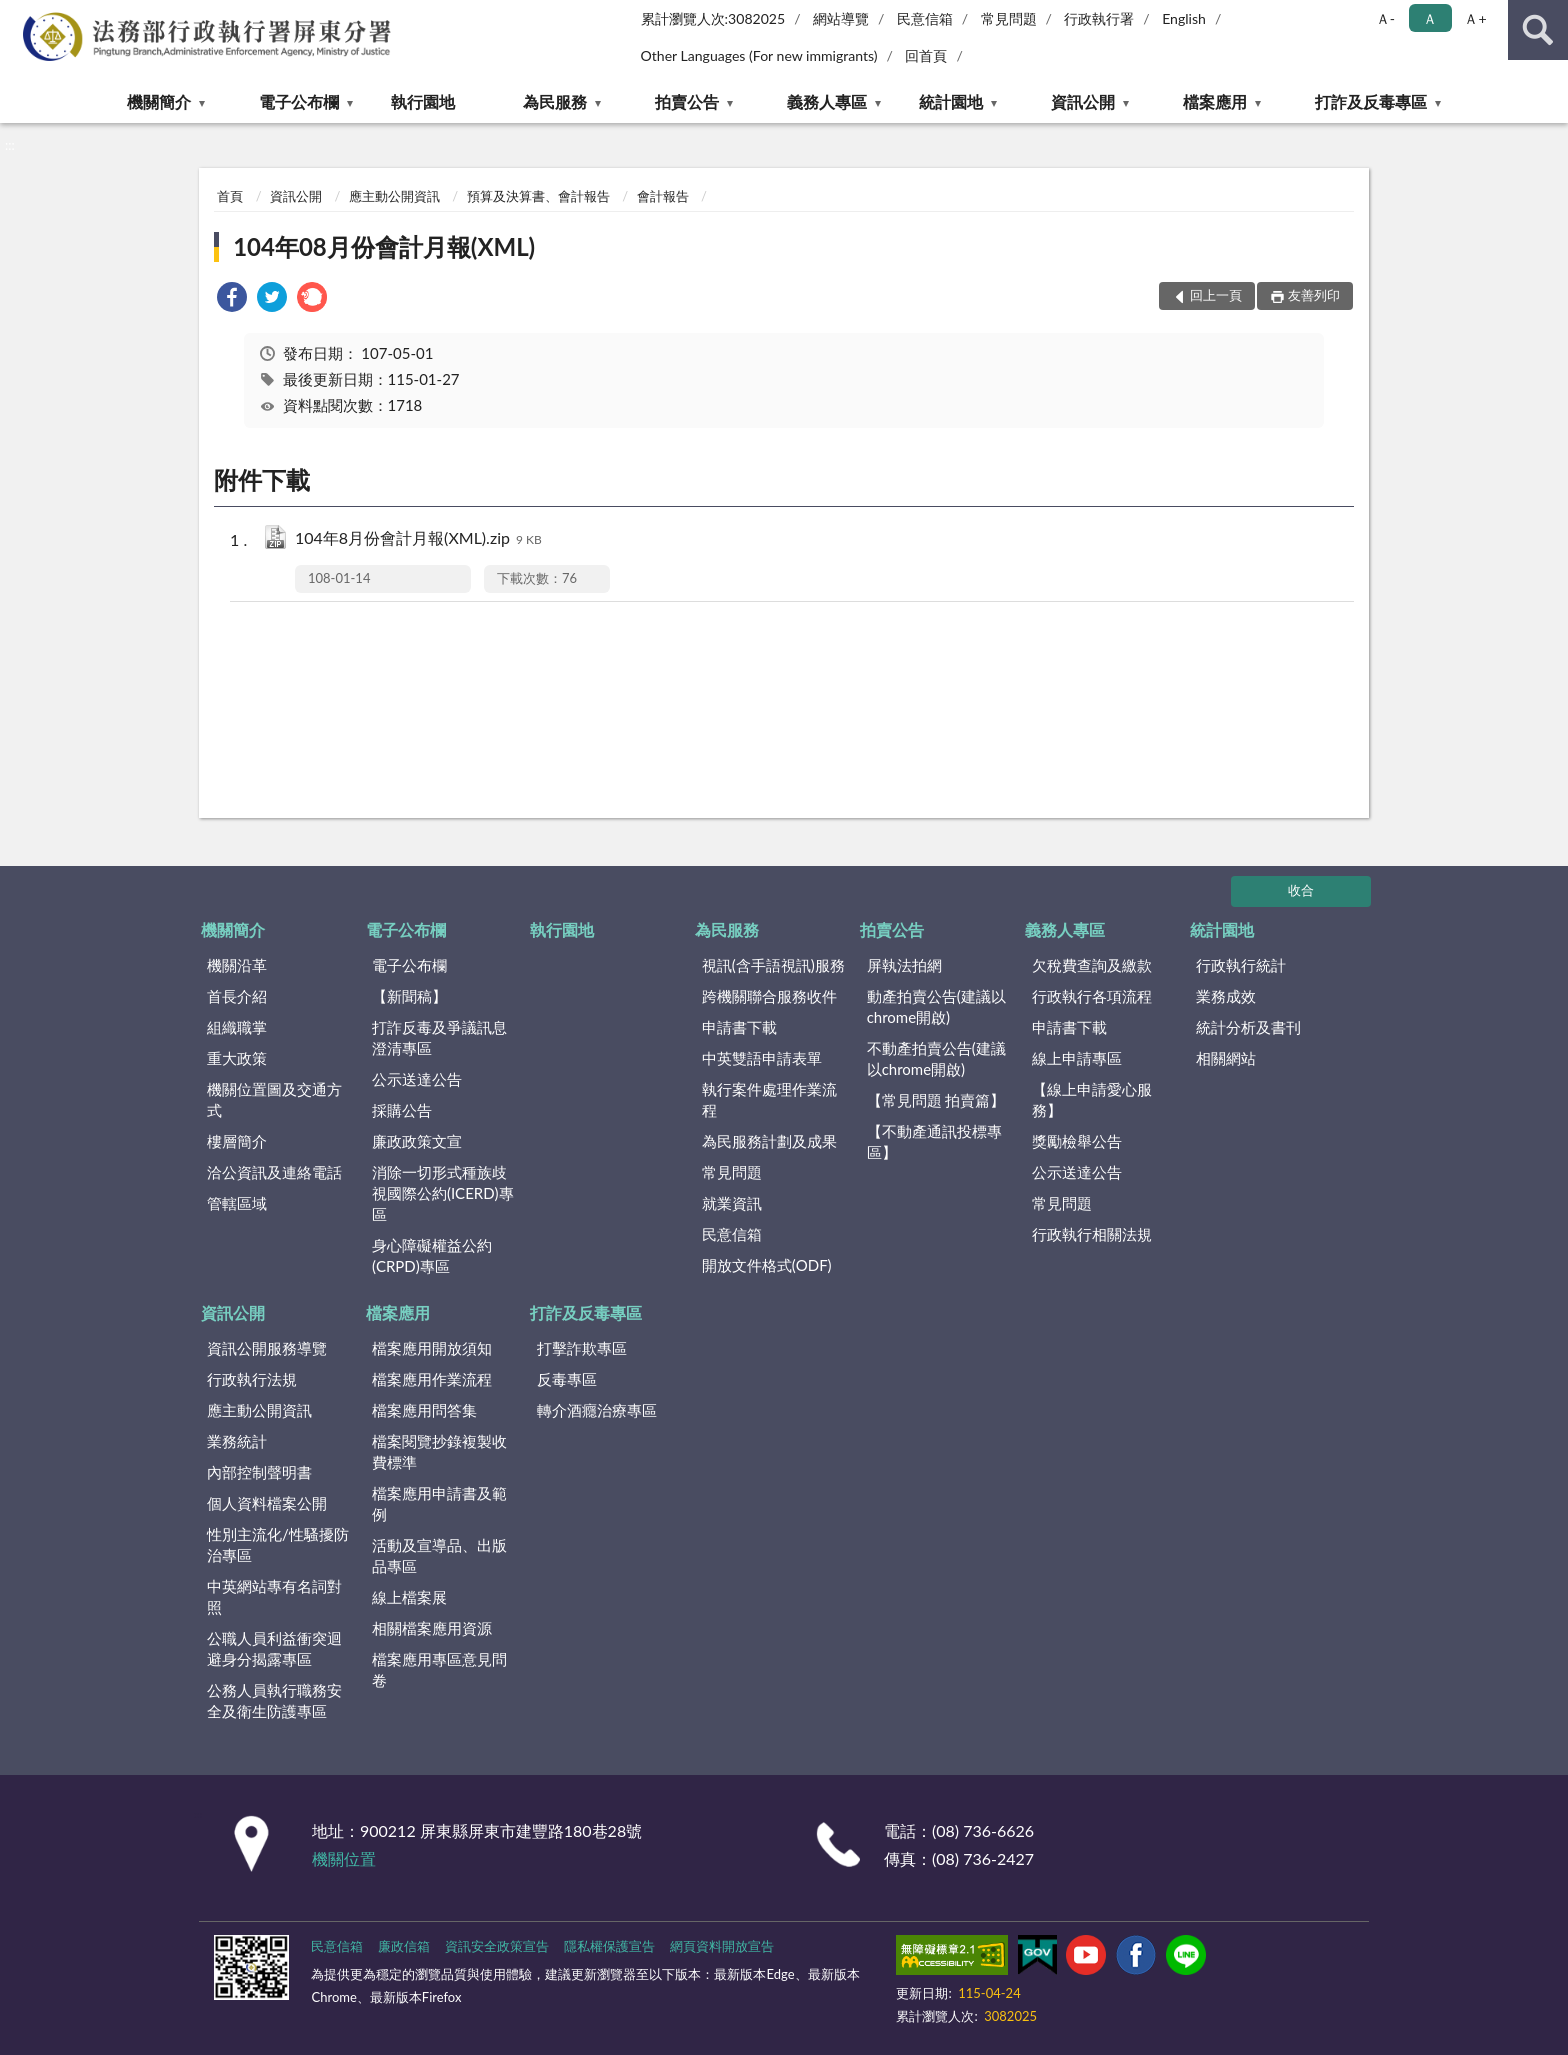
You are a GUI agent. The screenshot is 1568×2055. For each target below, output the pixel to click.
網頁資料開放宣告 (722, 1946)
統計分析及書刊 (1248, 1027)
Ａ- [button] (1385, 18)
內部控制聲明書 (259, 1472)
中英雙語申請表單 (762, 1058)
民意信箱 (925, 18)
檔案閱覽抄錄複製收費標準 (439, 1451)
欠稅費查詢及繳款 (1092, 965)
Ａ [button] (1430, 18)
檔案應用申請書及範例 (439, 1503)
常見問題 (1009, 18)
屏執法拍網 (904, 965)
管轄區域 (237, 1203)
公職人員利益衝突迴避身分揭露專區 (274, 1648)
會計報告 (663, 196)
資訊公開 (1083, 101)
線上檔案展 (409, 1597)
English (1184, 18)
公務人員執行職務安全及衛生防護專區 (274, 1700)
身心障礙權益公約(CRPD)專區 (432, 1255)
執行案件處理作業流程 (769, 1099)
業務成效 (1226, 996)
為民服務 (555, 101)
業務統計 (237, 1441)
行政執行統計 (1241, 965)
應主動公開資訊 (394, 196)
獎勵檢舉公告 (1077, 1141)
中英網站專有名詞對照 (274, 1596)
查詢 (1538, 30)
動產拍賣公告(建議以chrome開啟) (936, 1006)
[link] (232, 299)
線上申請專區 (1077, 1058)
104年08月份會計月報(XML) (384, 246)
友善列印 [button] (1314, 295)
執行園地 (423, 101)
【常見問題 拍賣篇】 (936, 1100)
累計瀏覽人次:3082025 (713, 18)
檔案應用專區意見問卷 (439, 1669)
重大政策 (237, 1058)
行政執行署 (1099, 18)
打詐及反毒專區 (1371, 101)
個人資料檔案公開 (267, 1503)
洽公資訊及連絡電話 (274, 1172)
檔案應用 (1215, 101)
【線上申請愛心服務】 (1092, 1099)
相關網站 (1226, 1058)
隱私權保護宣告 (609, 1946)
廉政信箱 (404, 1946)
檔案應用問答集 (424, 1410)
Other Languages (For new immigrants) (759, 55)
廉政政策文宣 (417, 1141)
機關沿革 (237, 965)
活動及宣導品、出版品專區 (439, 1555)
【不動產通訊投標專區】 (934, 1141)
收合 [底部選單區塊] (1301, 890)
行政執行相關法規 (1092, 1234)
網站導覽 (841, 18)
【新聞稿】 (409, 996)
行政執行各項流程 (1092, 996)
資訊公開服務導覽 (267, 1348)
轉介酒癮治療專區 (597, 1410)
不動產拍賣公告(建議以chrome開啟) (936, 1058)
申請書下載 (739, 1027)
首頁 (230, 196)
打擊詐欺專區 (582, 1348)
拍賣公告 (687, 101)
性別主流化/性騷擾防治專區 (278, 1544)
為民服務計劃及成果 (769, 1141)
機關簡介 (159, 101)
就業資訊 (732, 1203)
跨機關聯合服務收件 (769, 996)
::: (16, 15)
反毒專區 (567, 1379)
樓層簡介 (237, 1141)
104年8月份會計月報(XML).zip (418, 539)
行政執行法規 (252, 1379)
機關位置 (344, 1858)
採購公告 (402, 1110)
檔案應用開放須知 (432, 1348)
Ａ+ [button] (1475, 18)
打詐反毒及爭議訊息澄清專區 (439, 1037)
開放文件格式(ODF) (767, 1265)
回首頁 (926, 55)
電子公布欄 (299, 101)
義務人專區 (827, 101)
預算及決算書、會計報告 (538, 196)
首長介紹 (237, 996)
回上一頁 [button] (1216, 295)
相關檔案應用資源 (432, 1628)
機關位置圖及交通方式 (274, 1099)
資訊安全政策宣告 (497, 1946)
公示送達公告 (417, 1079)
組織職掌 (237, 1027)
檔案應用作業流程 (432, 1379)
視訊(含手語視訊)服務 (773, 965)
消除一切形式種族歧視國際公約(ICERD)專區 (443, 1193)
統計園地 (951, 101)
